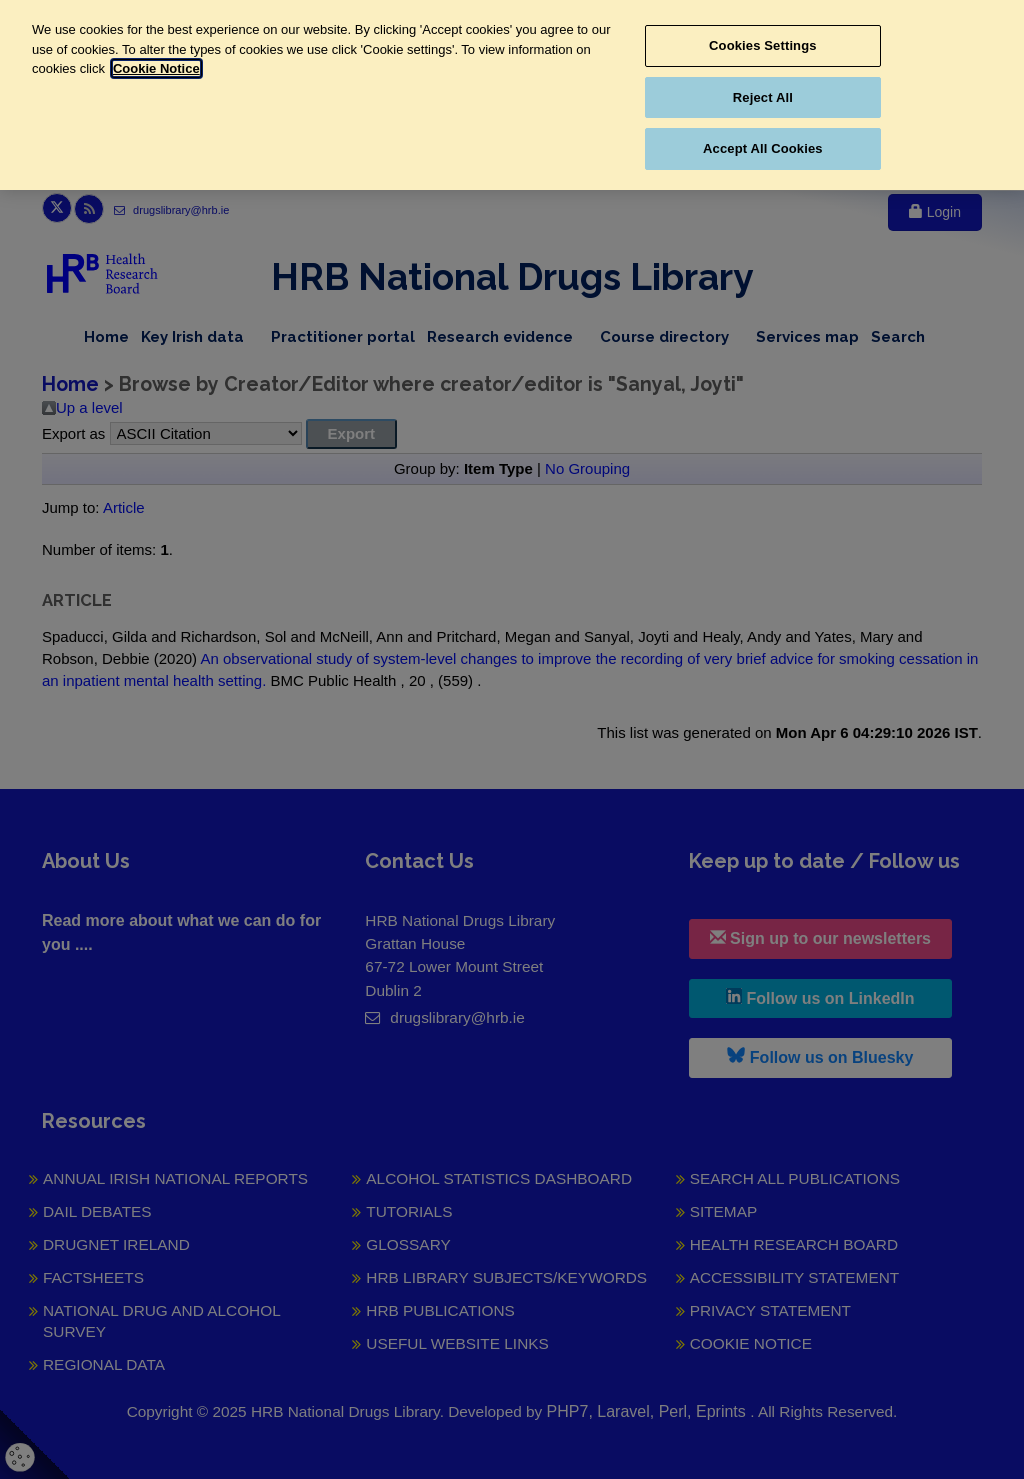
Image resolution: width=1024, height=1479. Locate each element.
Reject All (763, 97)
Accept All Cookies (763, 148)
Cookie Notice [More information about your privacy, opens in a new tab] (156, 68)
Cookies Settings (763, 45)
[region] (512, 95)
